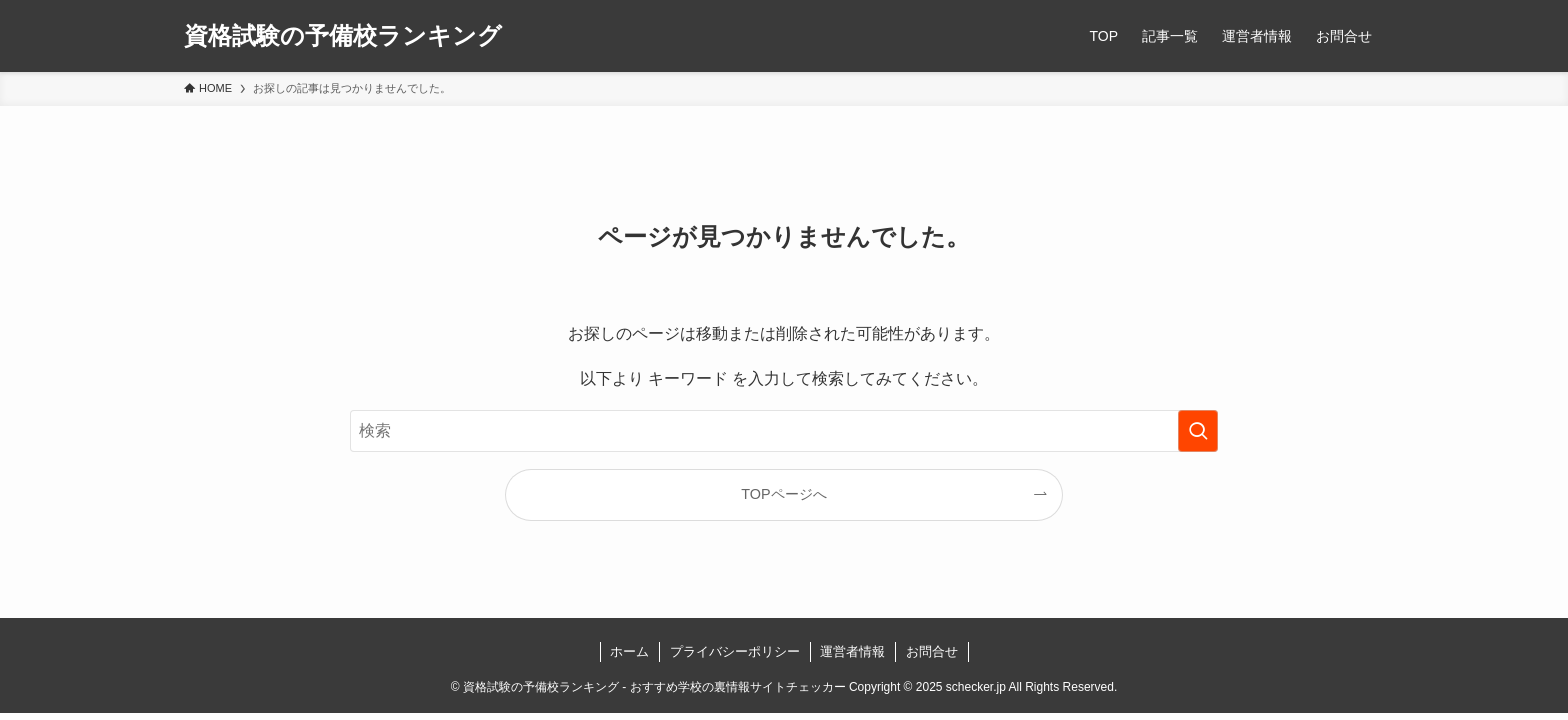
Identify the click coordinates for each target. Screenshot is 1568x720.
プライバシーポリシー (735, 651)
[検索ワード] (784, 431)
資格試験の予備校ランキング (343, 36)
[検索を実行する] (1198, 431)
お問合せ (932, 651)
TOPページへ (783, 494)
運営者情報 (852, 651)
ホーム (629, 651)
